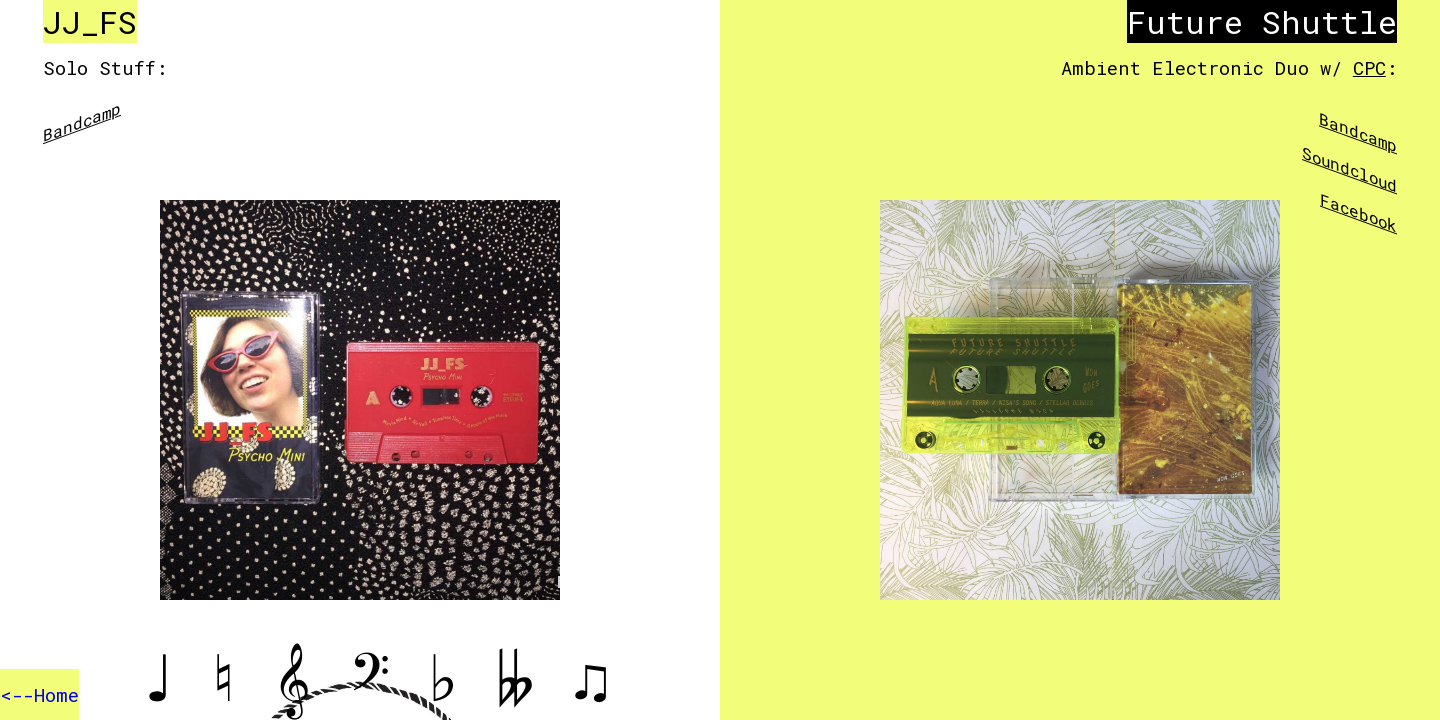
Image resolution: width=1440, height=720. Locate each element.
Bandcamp (82, 121)
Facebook (1358, 212)
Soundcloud (1349, 169)
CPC (1369, 67)
